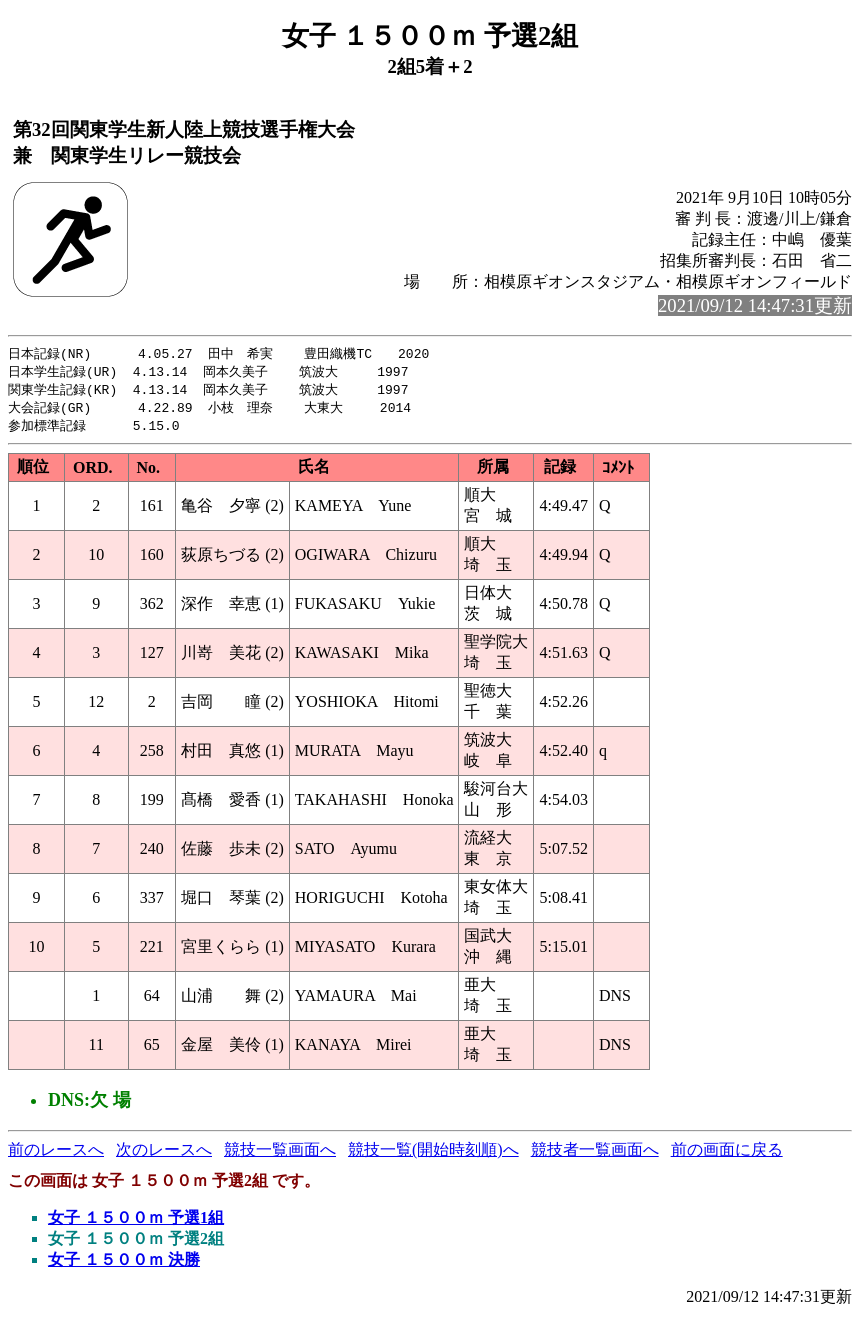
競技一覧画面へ (280, 1154)
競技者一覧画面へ (595, 1154)
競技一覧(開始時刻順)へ (433, 1154)
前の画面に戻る (727, 1154)
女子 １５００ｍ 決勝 (124, 1264)
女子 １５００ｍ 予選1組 (136, 1222)
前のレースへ (56, 1154)
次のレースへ (164, 1154)
